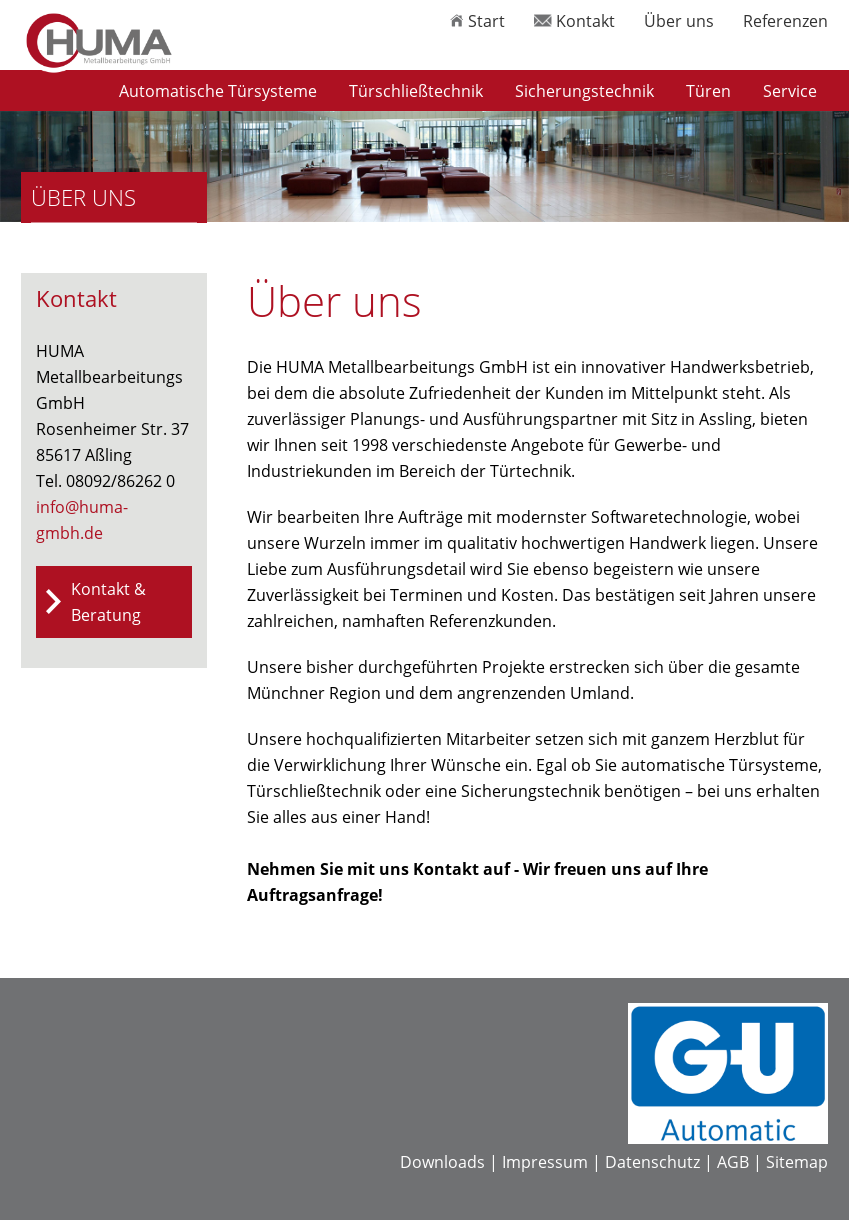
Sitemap (797, 1162)
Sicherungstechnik (584, 91)
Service (790, 91)
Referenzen (785, 21)
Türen (708, 91)
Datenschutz (652, 1162)
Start (477, 21)
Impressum (545, 1162)
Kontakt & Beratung (108, 602)
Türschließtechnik (416, 91)
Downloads (442, 1162)
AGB (733, 1162)
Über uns (679, 21)
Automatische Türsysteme (218, 91)
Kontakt (574, 21)
